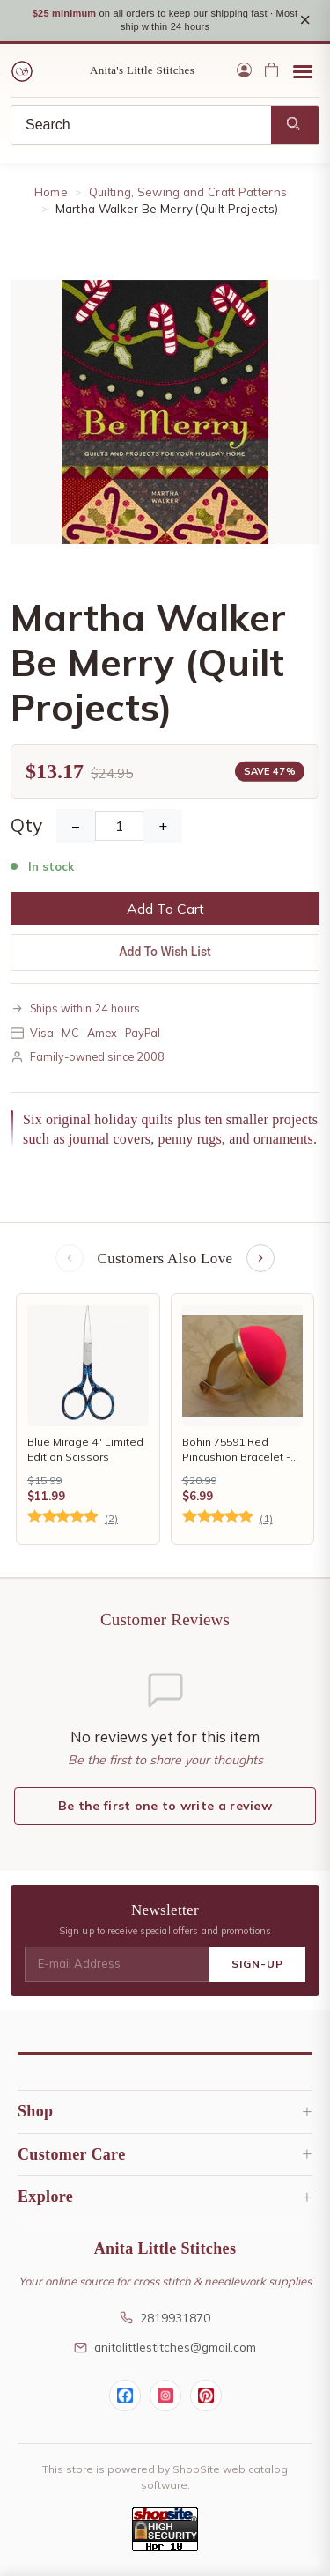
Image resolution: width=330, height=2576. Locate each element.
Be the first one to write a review (165, 1806)
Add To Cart (165, 908)
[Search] (141, 125)
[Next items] (260, 1258)
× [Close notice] (305, 20)
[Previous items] (69, 1258)
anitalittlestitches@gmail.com (165, 2346)
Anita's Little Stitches (142, 70)
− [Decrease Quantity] (75, 826)
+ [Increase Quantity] (162, 826)
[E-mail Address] (117, 1964)
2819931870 (165, 2317)
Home (51, 192)
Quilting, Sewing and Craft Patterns (188, 192)
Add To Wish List (165, 952)
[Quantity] (119, 826)
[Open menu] (302, 70)
